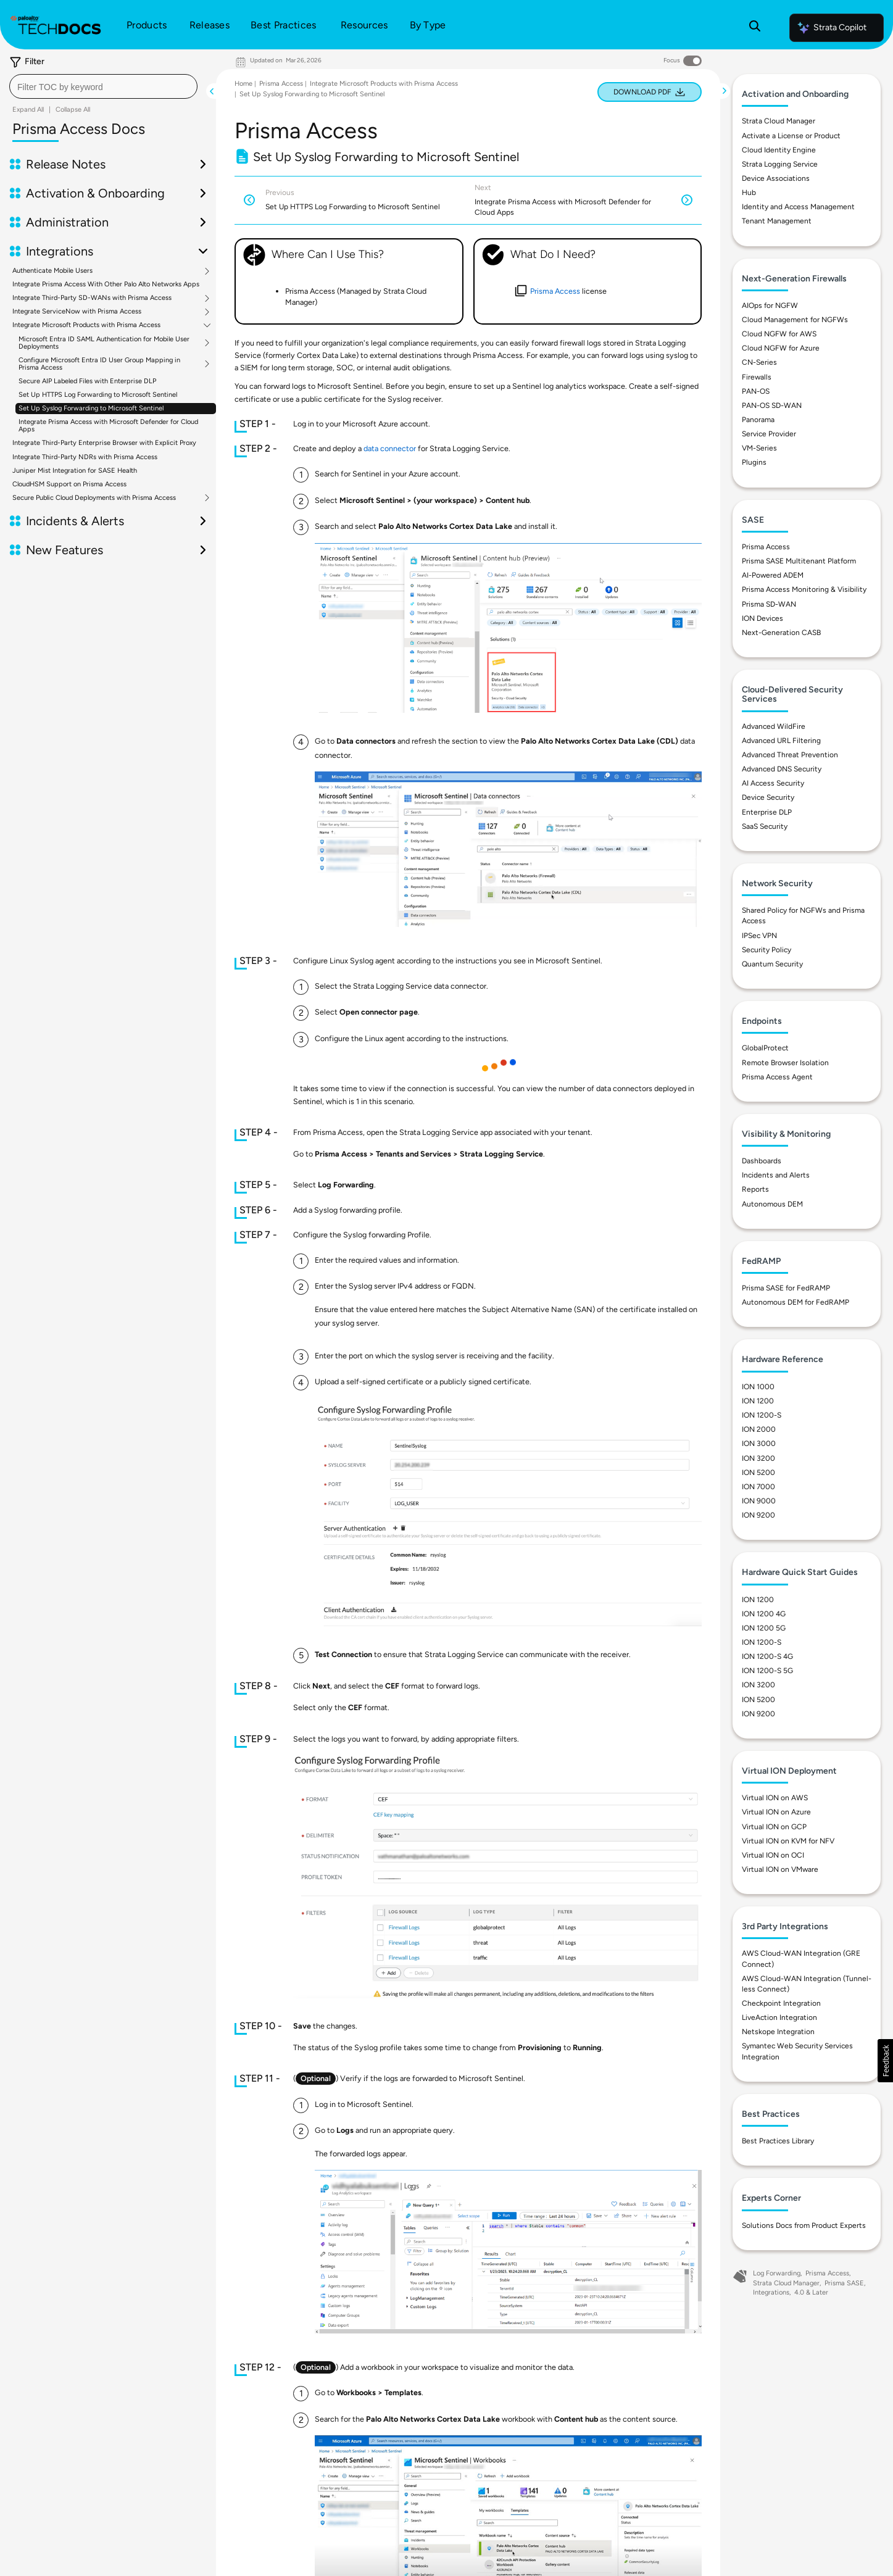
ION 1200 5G (764, 1628)
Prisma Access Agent (777, 1077)
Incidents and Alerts (776, 1175)
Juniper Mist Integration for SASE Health (74, 471)
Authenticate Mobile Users (52, 271)
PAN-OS (756, 391)
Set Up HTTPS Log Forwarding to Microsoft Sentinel (98, 395)
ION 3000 (759, 1443)
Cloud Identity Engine (779, 150)
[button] (885, 2060)
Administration (67, 222)
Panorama (758, 419)
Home (243, 84)
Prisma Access (281, 84)
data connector (389, 448)
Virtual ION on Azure (776, 1812)
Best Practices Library (778, 2141)
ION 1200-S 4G (767, 1656)
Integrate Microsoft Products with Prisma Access (86, 325)
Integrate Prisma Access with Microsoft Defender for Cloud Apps (108, 425)
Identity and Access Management (798, 206)
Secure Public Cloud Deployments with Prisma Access (94, 498)
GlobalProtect (765, 1048)
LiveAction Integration (779, 2017)
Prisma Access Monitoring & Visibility (804, 589)
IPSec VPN (759, 935)
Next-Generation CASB (781, 632)
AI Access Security (773, 783)
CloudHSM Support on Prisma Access (69, 484)
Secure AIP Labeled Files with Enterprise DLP (87, 381)
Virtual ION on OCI (773, 1855)
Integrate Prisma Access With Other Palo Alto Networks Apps (105, 284)
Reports (755, 1189)
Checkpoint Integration (781, 2003)
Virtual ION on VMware (780, 1869)
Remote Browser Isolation (785, 1062)
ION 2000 (759, 1429)
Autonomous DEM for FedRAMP (795, 1302)
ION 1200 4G (764, 1614)
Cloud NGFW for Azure (781, 348)
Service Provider (769, 434)
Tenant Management (777, 221)
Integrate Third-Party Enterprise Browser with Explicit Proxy (104, 443)
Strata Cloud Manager (778, 121)
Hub (749, 192)
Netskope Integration (778, 2031)
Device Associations (776, 178)
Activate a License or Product (791, 135)
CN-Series (759, 362)
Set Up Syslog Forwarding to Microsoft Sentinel (91, 408)
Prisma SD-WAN (769, 604)
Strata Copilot (831, 27)
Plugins (754, 462)
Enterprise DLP (767, 812)
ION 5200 (758, 1472)
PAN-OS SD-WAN (772, 405)
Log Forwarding (776, 2273)
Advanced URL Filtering (781, 740)
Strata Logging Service (780, 164)
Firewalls (756, 377)
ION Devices (762, 618)
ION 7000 (758, 1486)
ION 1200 (758, 1401)
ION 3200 (758, 1458)
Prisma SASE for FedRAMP (786, 1288)
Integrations (59, 251)
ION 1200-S (761, 1415)
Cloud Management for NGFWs (795, 319)
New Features (64, 550)
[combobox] (103, 86)
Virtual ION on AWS (775, 1797)
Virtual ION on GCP (774, 1826)
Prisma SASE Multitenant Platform (799, 561)
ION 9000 (759, 1501)
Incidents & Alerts (75, 521)
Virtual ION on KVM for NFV (788, 1841)
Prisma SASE (844, 2283)
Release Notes (66, 164)
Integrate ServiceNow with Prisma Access (76, 311)
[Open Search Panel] (755, 27)
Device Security (768, 797)
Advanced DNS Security (781, 769)
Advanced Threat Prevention (790, 754)
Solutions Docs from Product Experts (804, 2225)
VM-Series (759, 448)
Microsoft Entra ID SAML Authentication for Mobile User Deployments (104, 343)
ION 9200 (758, 1515)
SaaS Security (764, 826)
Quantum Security (772, 964)
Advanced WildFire (773, 726)
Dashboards (761, 1161)
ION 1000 (758, 1386)
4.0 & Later (811, 2292)
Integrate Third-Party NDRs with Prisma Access (84, 457)
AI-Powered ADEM (773, 575)
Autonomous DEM (772, 1204)
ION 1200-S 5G (767, 1670)
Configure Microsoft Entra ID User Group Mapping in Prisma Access (99, 364)
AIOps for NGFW (770, 305)
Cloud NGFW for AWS (779, 334)
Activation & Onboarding (95, 193)
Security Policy (766, 949)
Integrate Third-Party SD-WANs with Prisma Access (92, 298)
